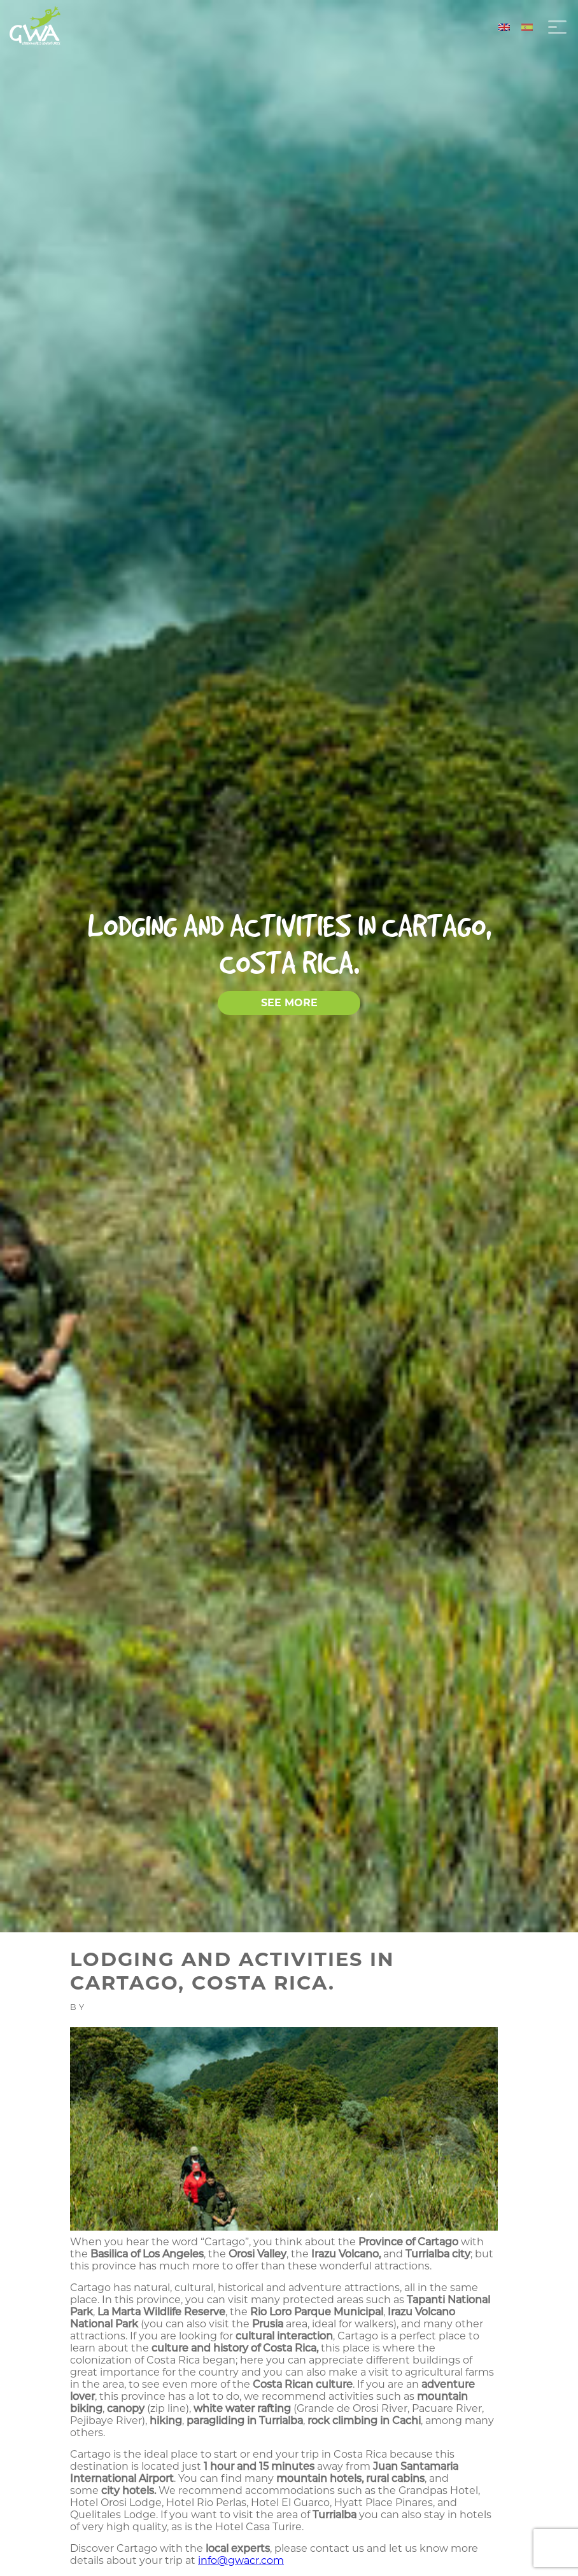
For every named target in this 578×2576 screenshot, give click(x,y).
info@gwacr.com (241, 2560)
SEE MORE (289, 1003)
